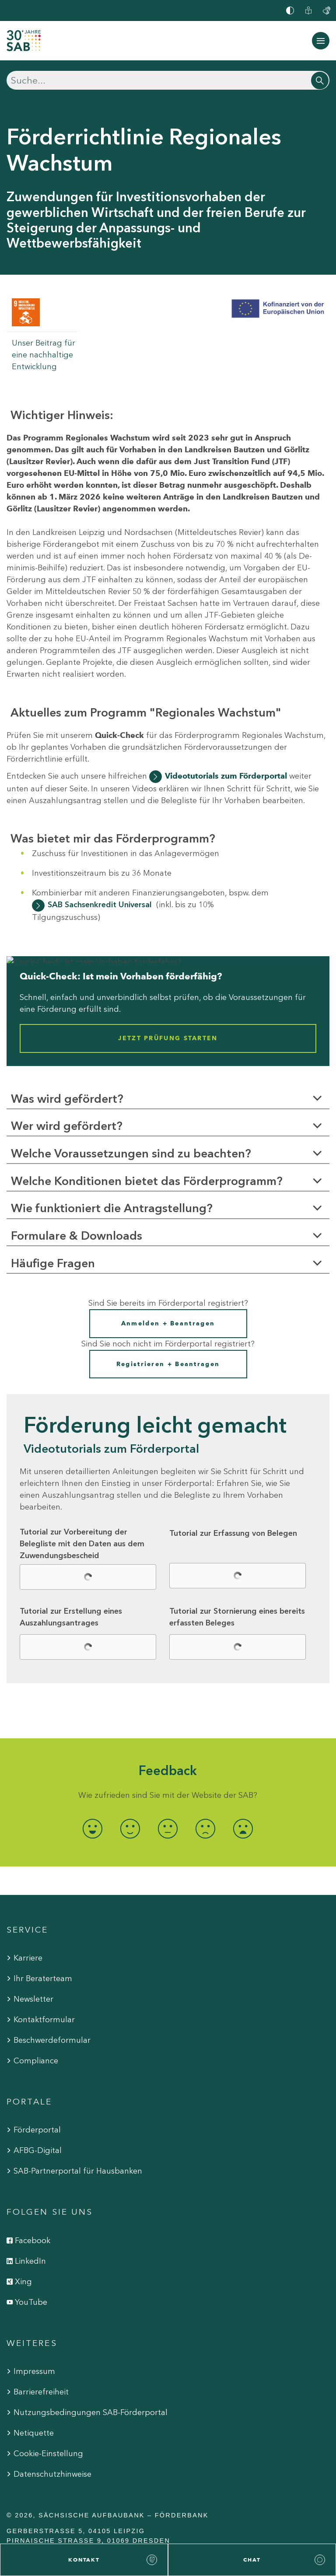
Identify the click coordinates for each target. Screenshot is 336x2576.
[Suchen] (168, 80)
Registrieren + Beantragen (168, 1364)
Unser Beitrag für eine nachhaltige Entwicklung (43, 354)
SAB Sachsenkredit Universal (100, 904)
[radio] (92, 1829)
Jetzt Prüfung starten (167, 1038)
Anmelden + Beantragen (168, 1323)
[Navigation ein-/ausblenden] (320, 40)
